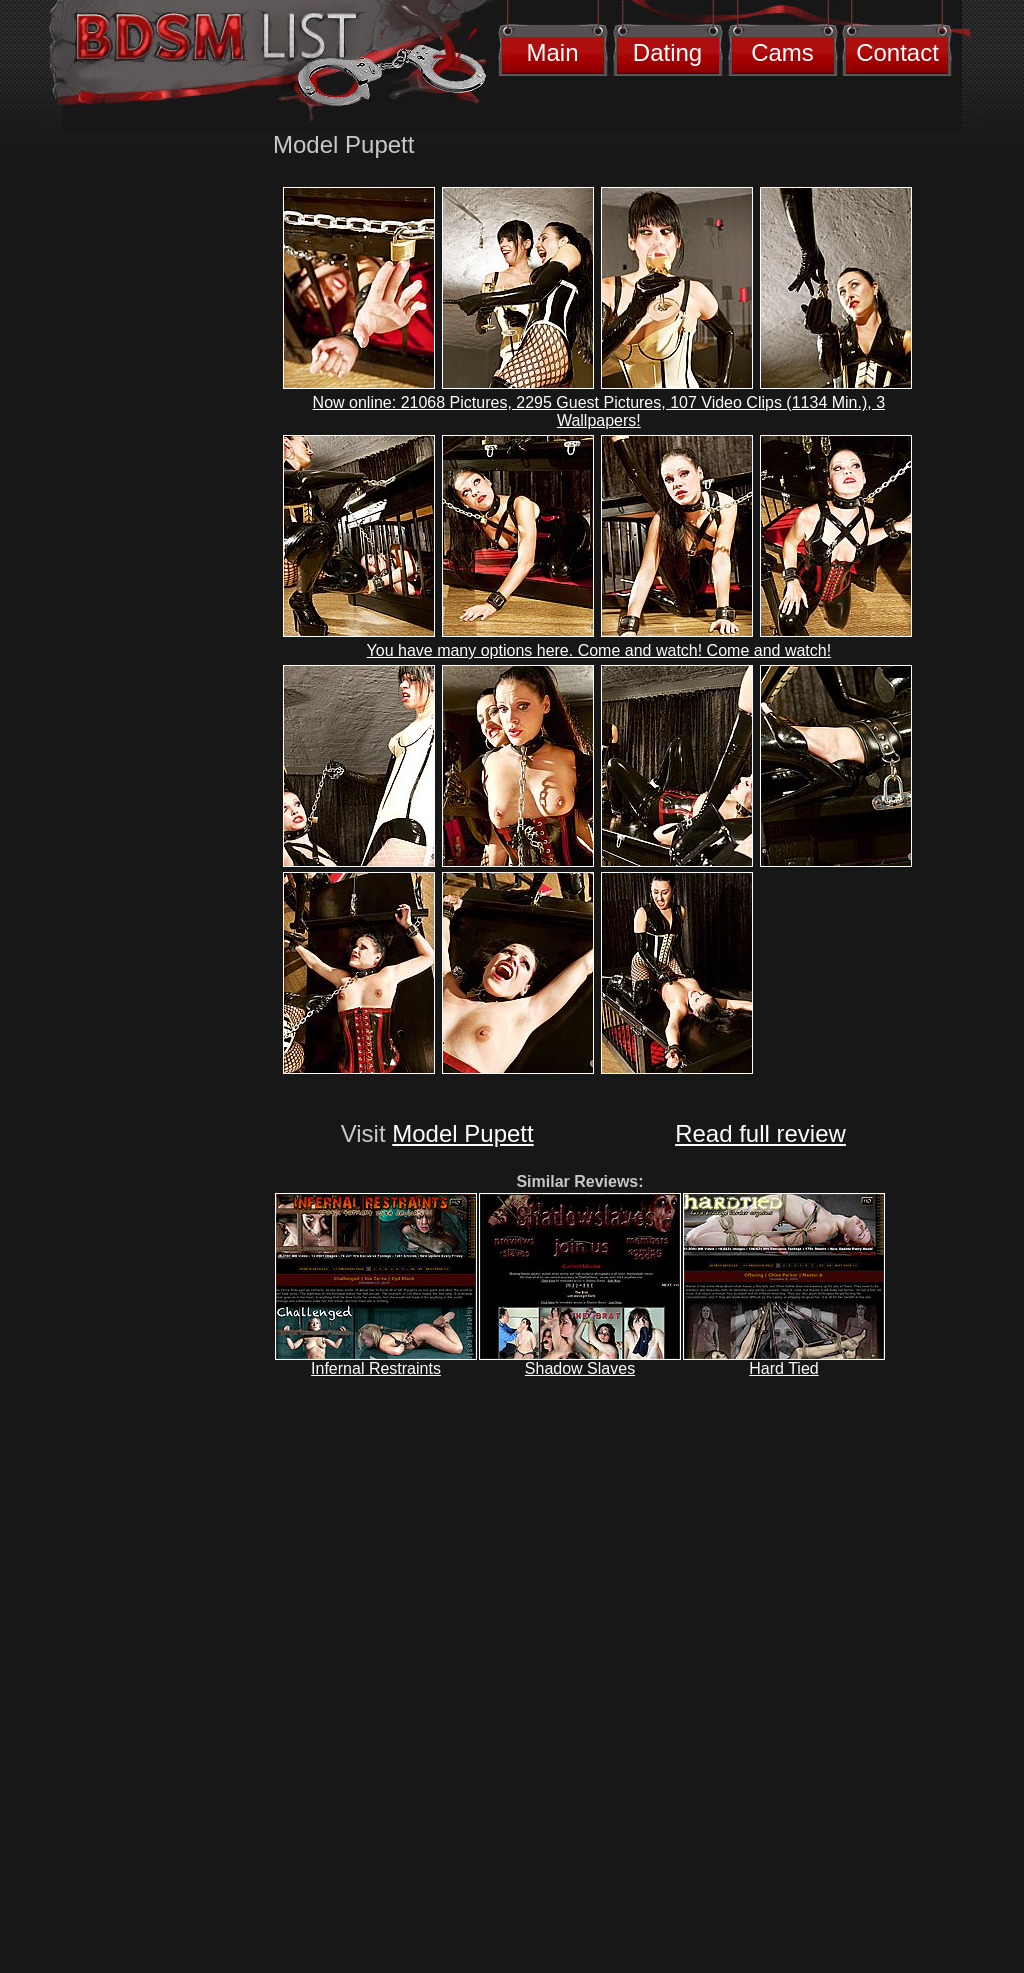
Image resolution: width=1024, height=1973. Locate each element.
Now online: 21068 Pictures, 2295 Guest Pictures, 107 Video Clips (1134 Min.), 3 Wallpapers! (599, 411)
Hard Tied (783, 1368)
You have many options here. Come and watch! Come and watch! (599, 650)
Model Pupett (462, 1133)
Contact (897, 52)
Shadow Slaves (580, 1368)
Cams (782, 52)
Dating (667, 52)
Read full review (760, 1133)
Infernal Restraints (376, 1368)
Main (552, 52)
